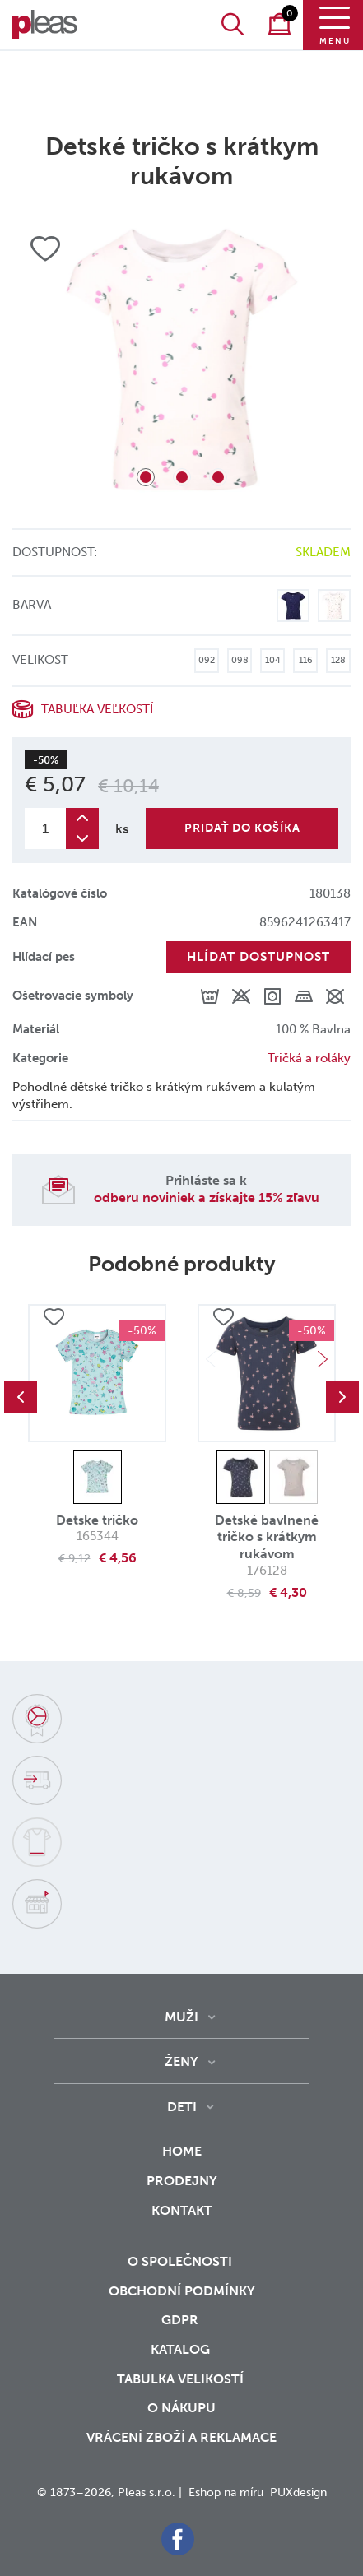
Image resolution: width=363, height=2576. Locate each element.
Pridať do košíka (242, 828)
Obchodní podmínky (182, 2291)
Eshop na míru (225, 2492)
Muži (181, 2017)
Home (182, 2151)
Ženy (181, 2061)
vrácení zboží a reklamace (181, 2437)
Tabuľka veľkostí (97, 709)
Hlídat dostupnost (258, 956)
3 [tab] (218, 477)
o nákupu (181, 2408)
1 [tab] (145, 477)
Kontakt (181, 2221)
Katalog (182, 2349)
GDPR (181, 2320)
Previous (20, 1397)
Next (322, 1359)
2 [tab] (182, 477)
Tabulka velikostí (182, 2379)
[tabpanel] (181, 360)
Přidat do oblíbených (53, 1318)
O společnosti (181, 2261)
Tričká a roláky (309, 1058)
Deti (182, 2106)
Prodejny (182, 2180)
